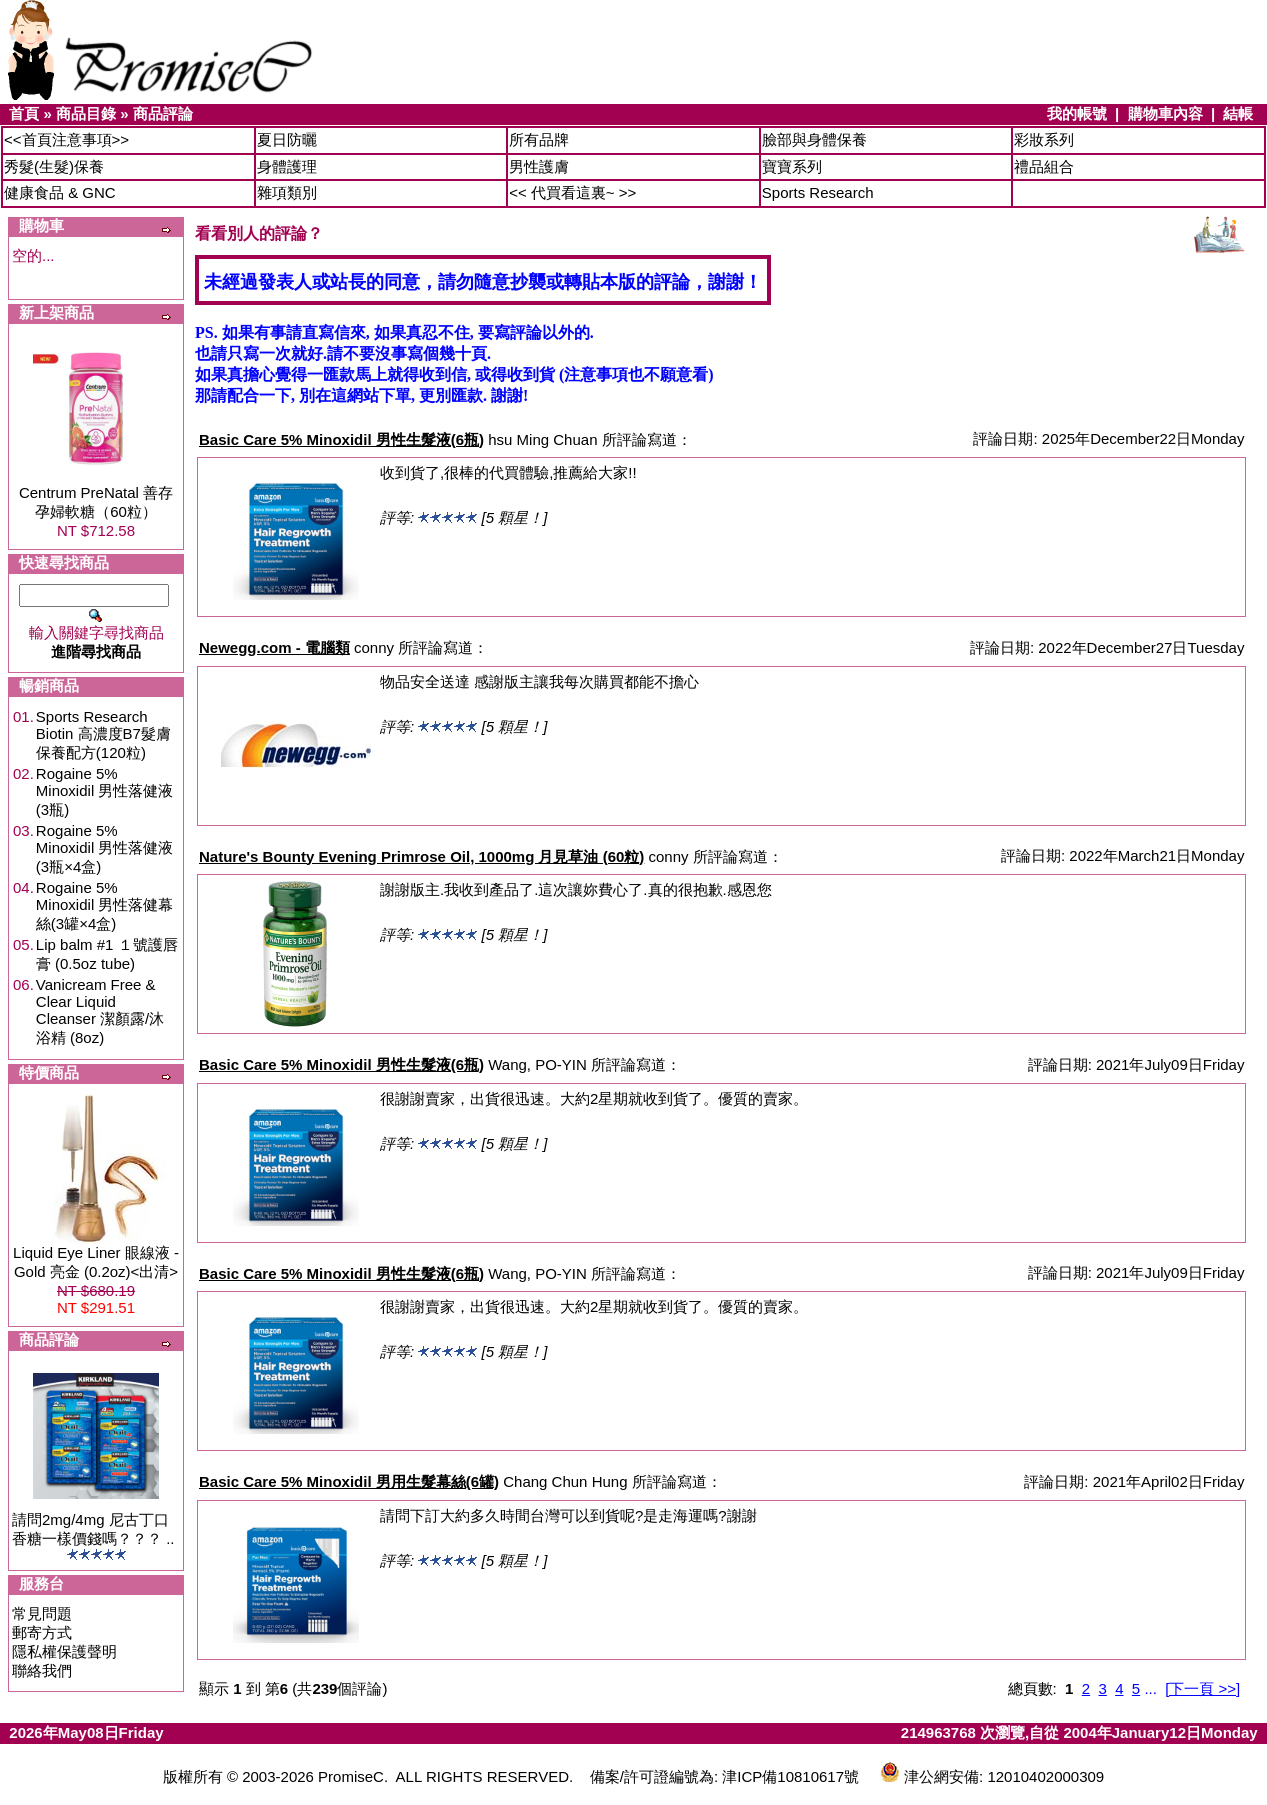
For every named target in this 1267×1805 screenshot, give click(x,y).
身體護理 (287, 166)
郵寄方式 (42, 1632)
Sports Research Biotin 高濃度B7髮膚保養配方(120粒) (103, 734)
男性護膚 (539, 166)
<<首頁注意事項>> (66, 139)
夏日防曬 (287, 139)
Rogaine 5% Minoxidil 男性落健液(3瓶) (105, 791)
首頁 (24, 113)
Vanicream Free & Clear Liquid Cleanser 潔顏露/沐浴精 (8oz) (100, 1011)
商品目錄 (86, 113)
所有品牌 (539, 139)
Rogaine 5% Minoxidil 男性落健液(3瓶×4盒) (105, 848)
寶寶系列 (792, 166)
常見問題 (42, 1613)
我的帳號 (1077, 113)
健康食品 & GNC (60, 192)
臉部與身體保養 (814, 139)
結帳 (1238, 113)
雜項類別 (287, 192)
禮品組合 (1044, 166)
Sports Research (818, 192)
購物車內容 (1165, 113)
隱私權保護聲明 (64, 1651)
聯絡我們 (42, 1670)
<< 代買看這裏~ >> (572, 192)
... (1150, 1688)
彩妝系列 (1044, 139)
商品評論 (163, 113)
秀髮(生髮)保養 (54, 166)
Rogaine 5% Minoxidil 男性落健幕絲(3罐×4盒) (105, 905)
